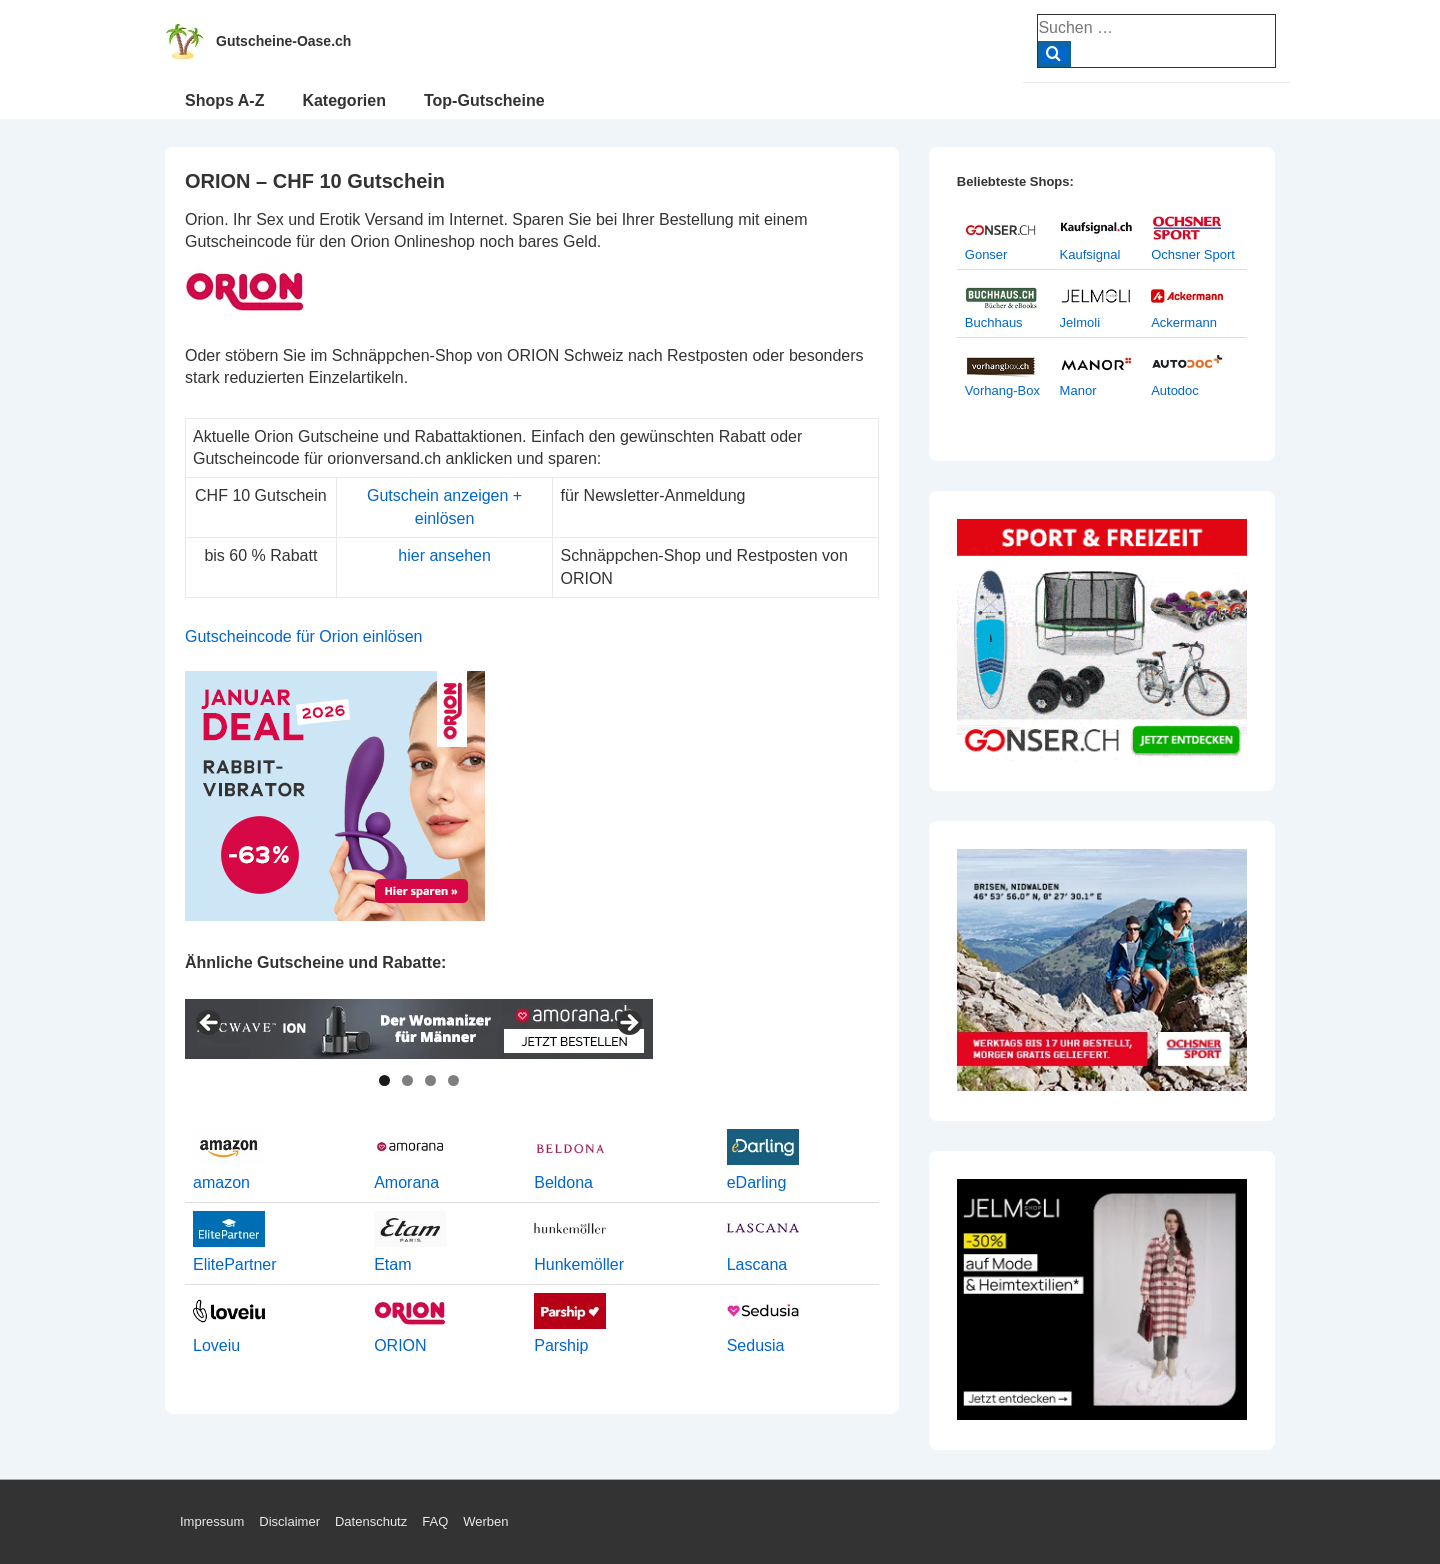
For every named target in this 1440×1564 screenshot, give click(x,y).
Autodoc (1175, 390)
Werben (485, 1521)
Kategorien (344, 100)
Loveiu (216, 1345)
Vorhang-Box (1002, 390)
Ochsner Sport (1193, 254)
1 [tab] (384, 1080)
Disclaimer (289, 1521)
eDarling (757, 1182)
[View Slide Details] (419, 1029)
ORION (400, 1345)
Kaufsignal (1090, 254)
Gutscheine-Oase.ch (283, 41)
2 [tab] (407, 1080)
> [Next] (628, 1024)
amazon (221, 1182)
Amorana (406, 1182)
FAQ (435, 1521)
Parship (561, 1345)
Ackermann (1184, 322)
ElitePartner (235, 1264)
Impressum (212, 1521)
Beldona (563, 1182)
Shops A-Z (224, 100)
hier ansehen (444, 555)
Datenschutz (371, 1521)
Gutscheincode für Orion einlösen (303, 636)
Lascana (757, 1264)
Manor (1078, 390)
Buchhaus (994, 322)
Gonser (986, 254)
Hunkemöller (579, 1264)
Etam (392, 1264)
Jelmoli (1080, 322)
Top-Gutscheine (484, 100)
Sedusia (756, 1345)
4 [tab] (453, 1080)
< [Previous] (210, 1024)
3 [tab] (430, 1080)
